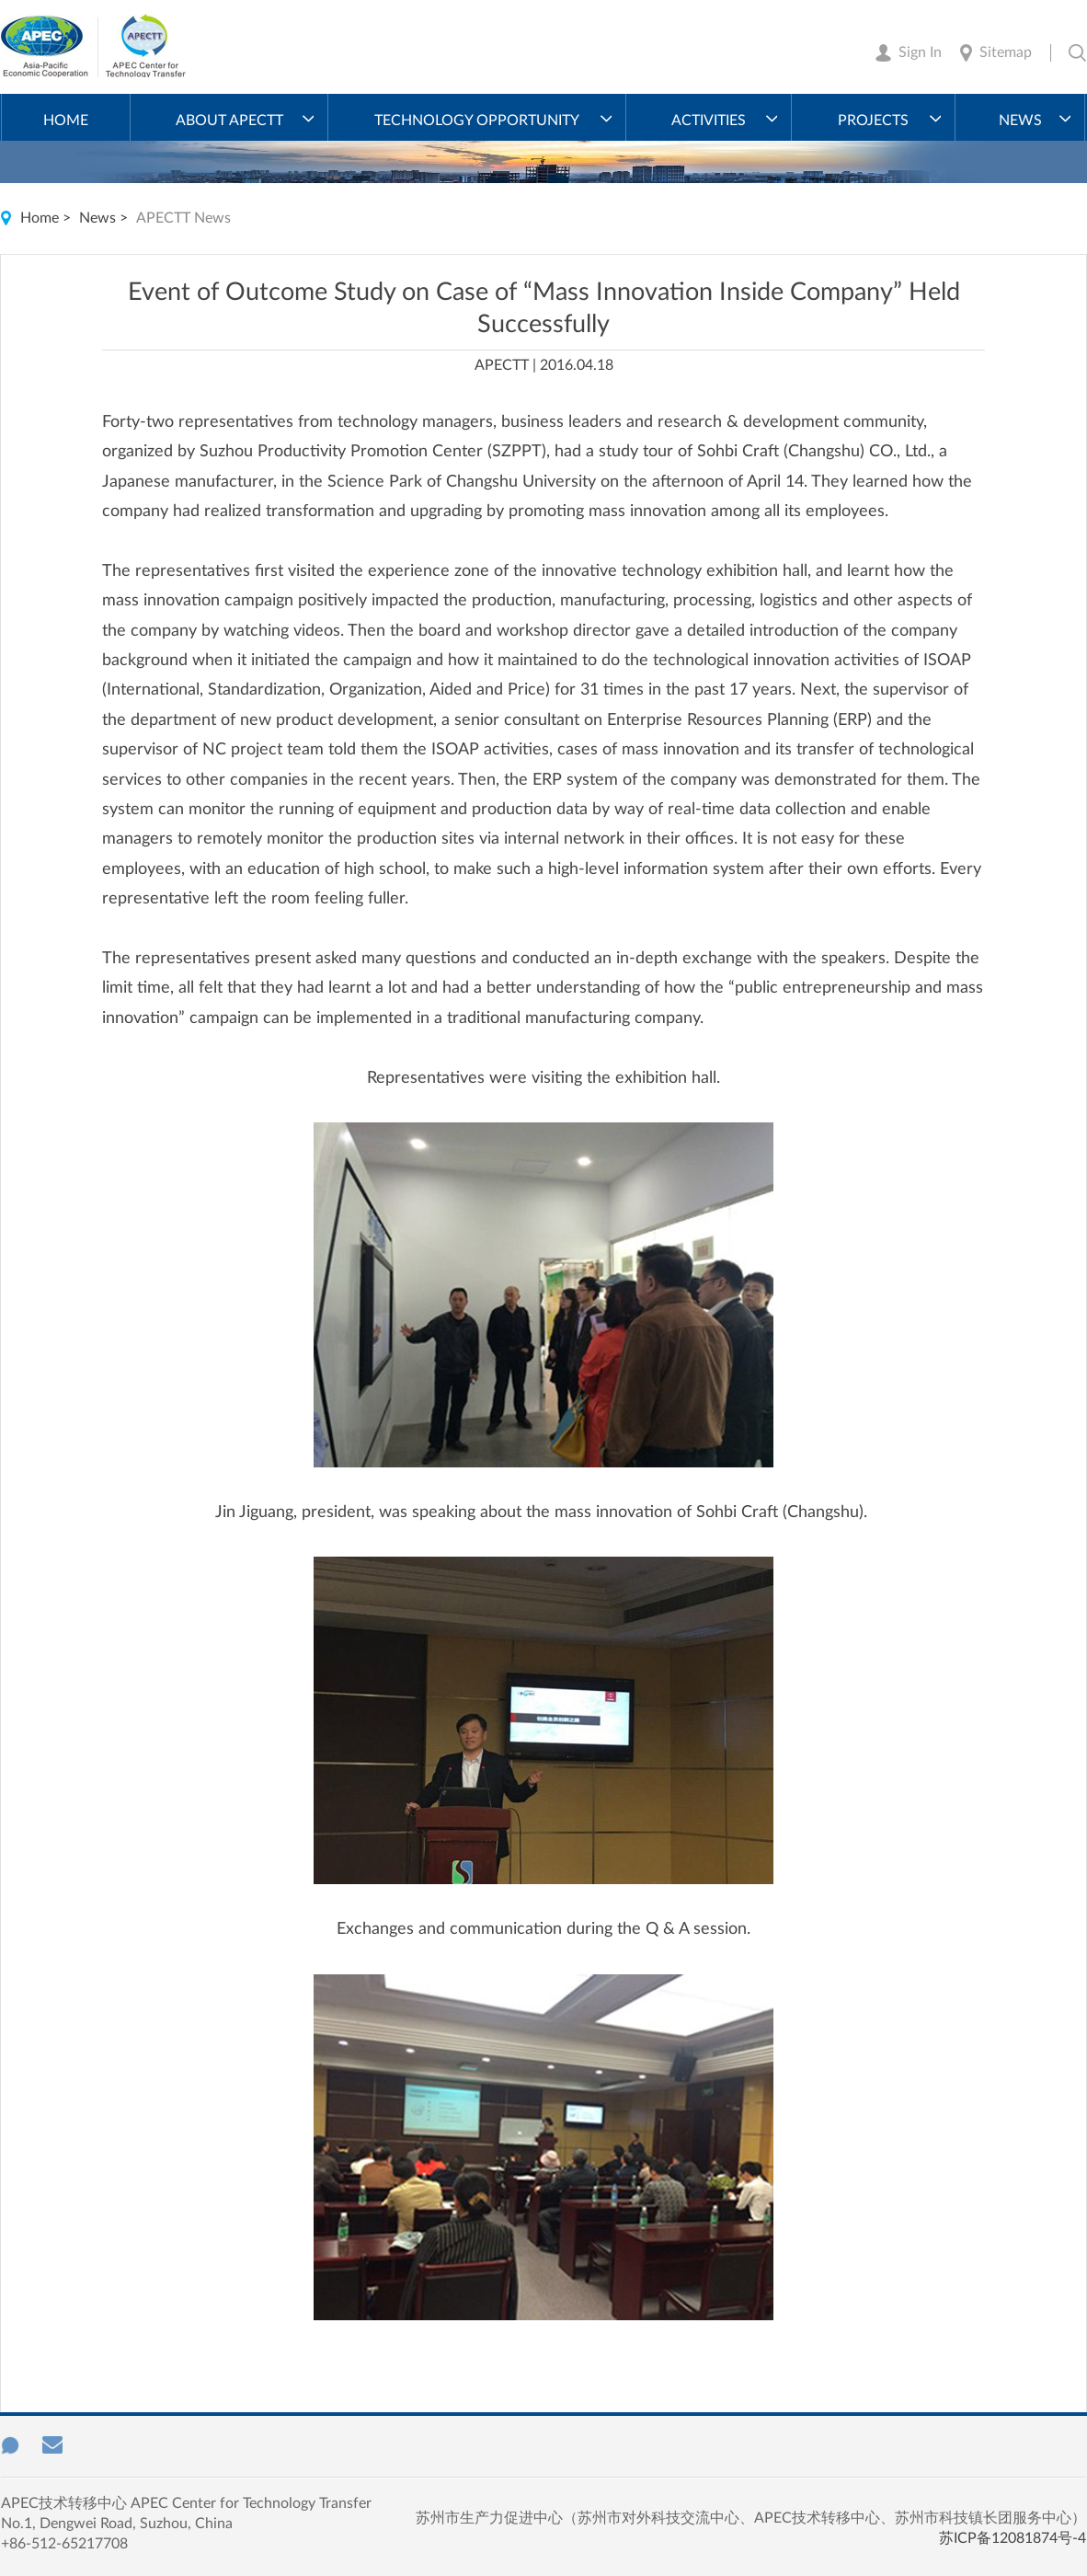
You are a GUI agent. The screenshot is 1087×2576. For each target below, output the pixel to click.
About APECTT (229, 120)
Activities (708, 120)
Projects (873, 120)
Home (65, 120)
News (1020, 120)
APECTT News (183, 218)
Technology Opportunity (476, 120)
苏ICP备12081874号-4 (1012, 2538)
